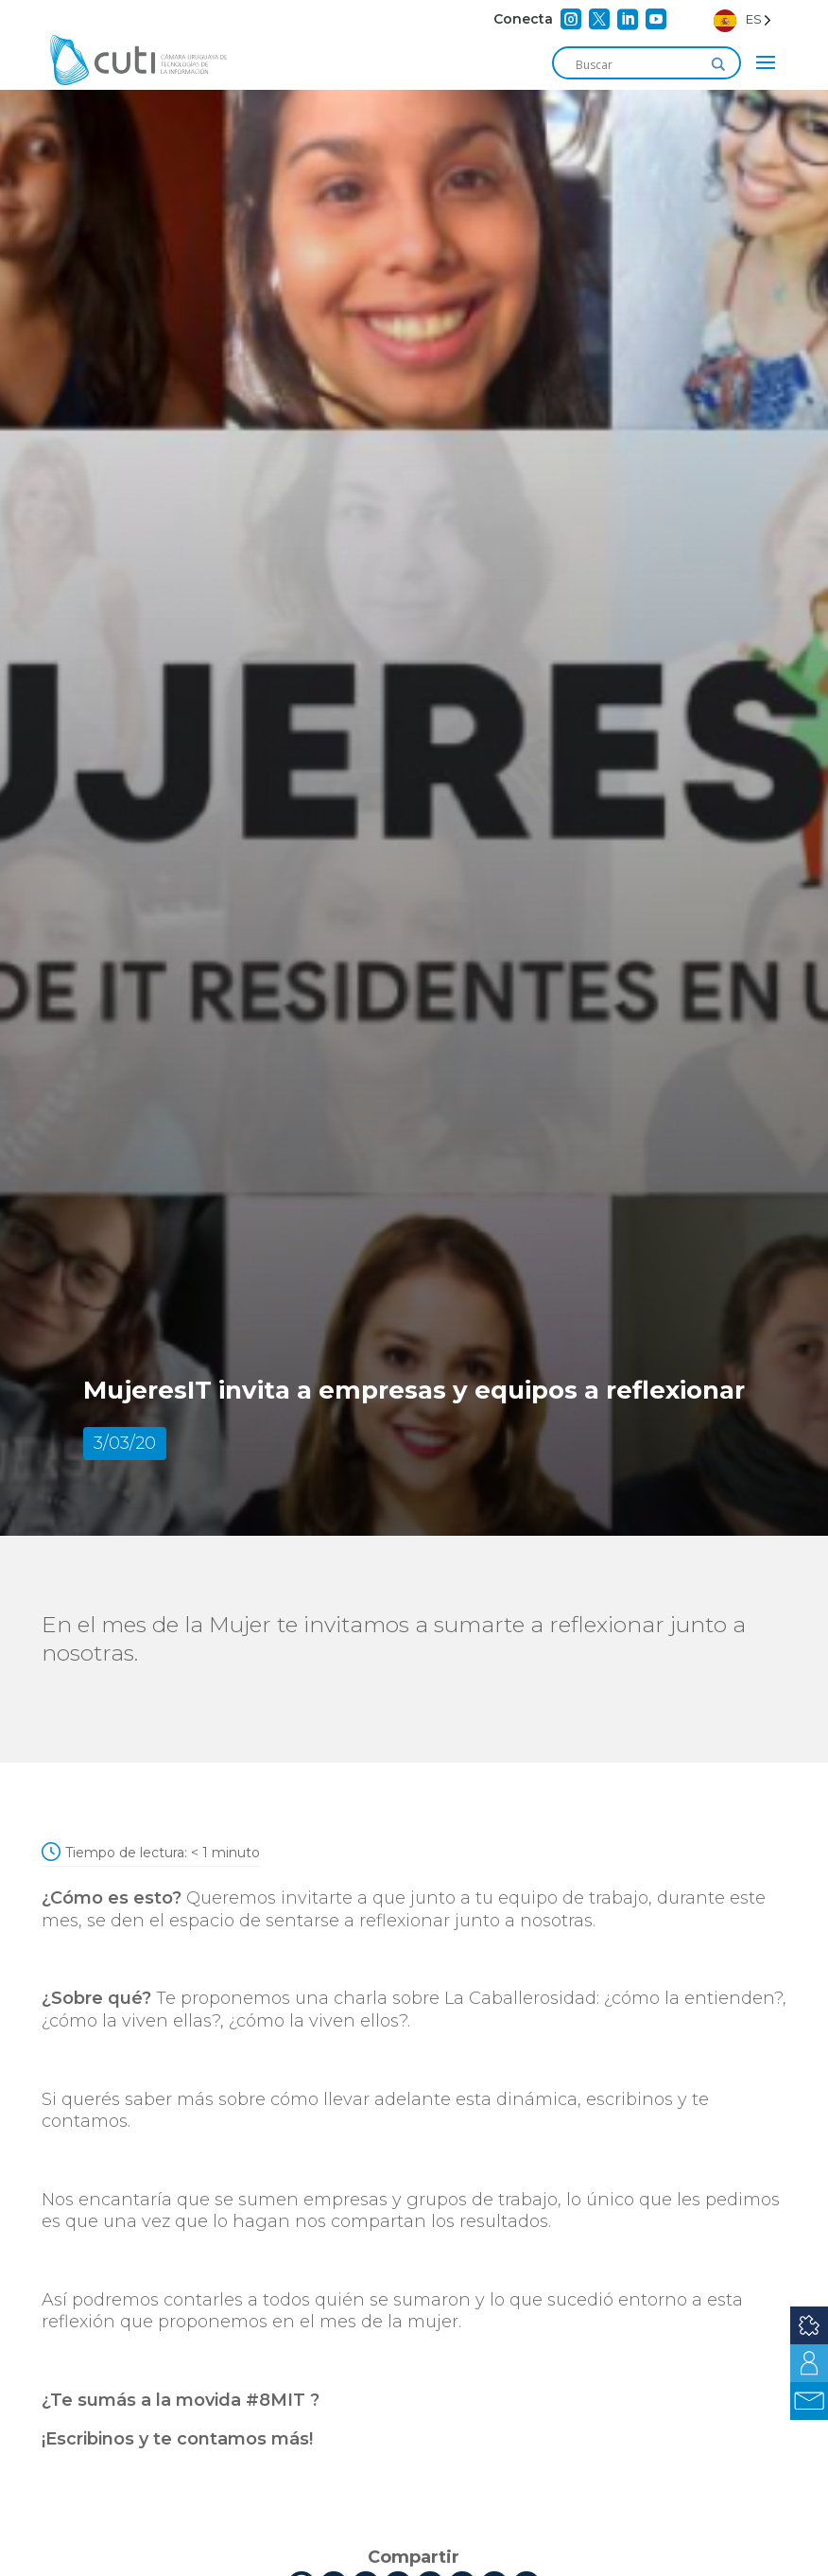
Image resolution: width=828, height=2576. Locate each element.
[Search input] (638, 64)
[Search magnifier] (718, 64)
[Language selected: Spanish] (742, 19)
